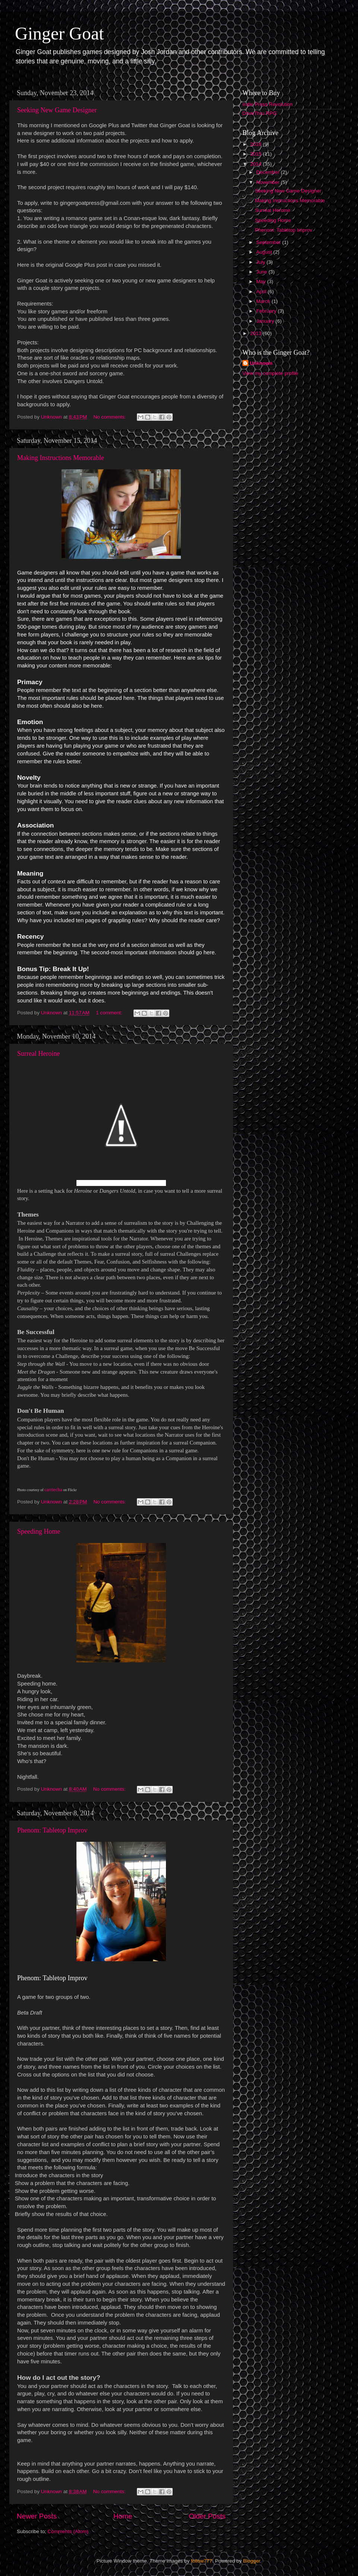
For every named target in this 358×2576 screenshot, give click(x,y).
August (264, 252)
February (267, 311)
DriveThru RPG (259, 113)
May (261, 281)
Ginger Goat (59, 33)
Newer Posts (37, 2516)
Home (122, 2516)
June (262, 272)
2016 (256, 144)
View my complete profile (270, 373)
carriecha (53, 1489)
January (266, 321)
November (268, 182)
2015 (256, 154)
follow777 (201, 2561)
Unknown (261, 363)
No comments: (111, 417)
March (263, 301)
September (269, 242)
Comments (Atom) (68, 2531)
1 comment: (109, 1012)
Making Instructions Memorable (60, 457)
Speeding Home (38, 1531)
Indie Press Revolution (267, 104)
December (268, 172)
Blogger (251, 2561)
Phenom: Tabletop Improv (52, 1830)
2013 (256, 333)
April (262, 291)
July (261, 262)
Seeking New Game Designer (57, 110)
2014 (256, 164)
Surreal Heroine (38, 1053)
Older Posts (207, 2516)
